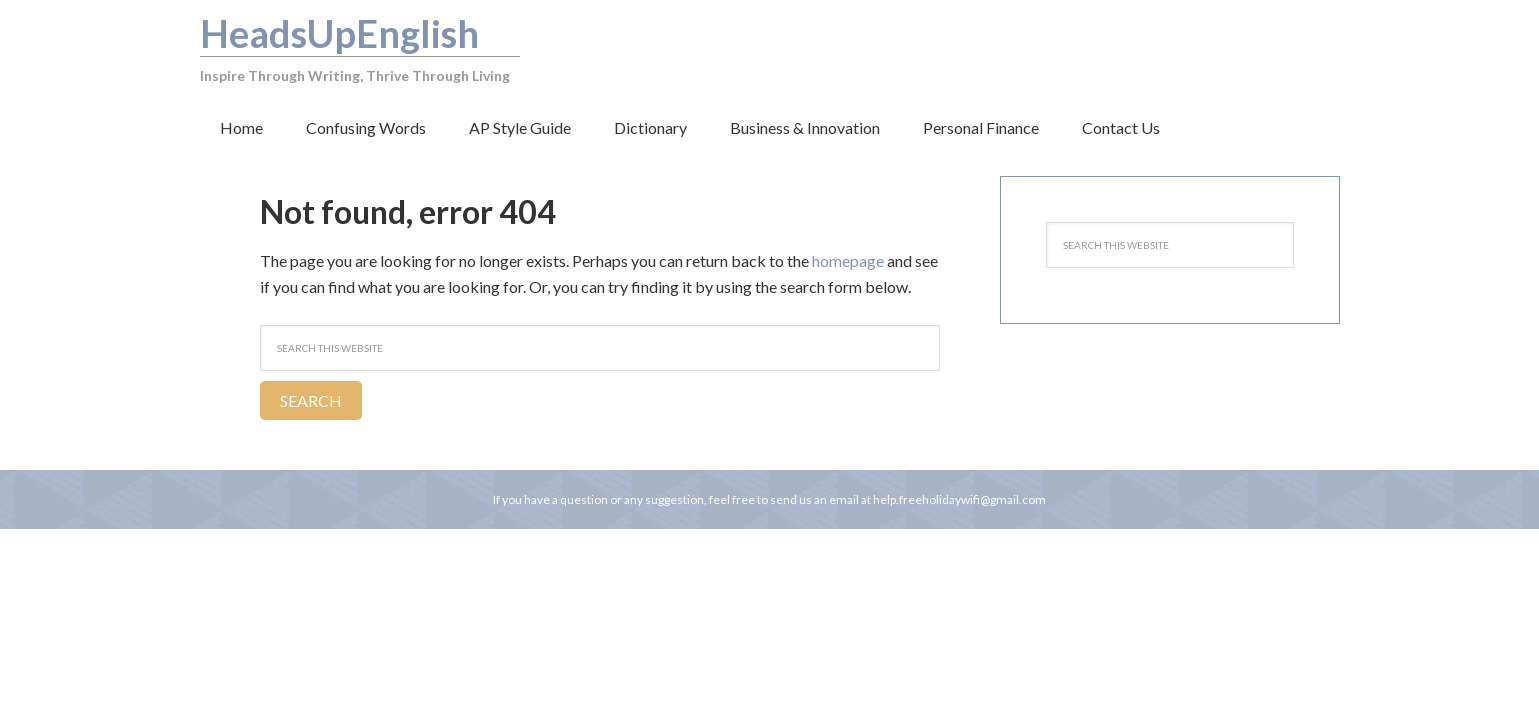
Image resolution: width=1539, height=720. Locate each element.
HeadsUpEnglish (339, 33)
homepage (848, 260)
